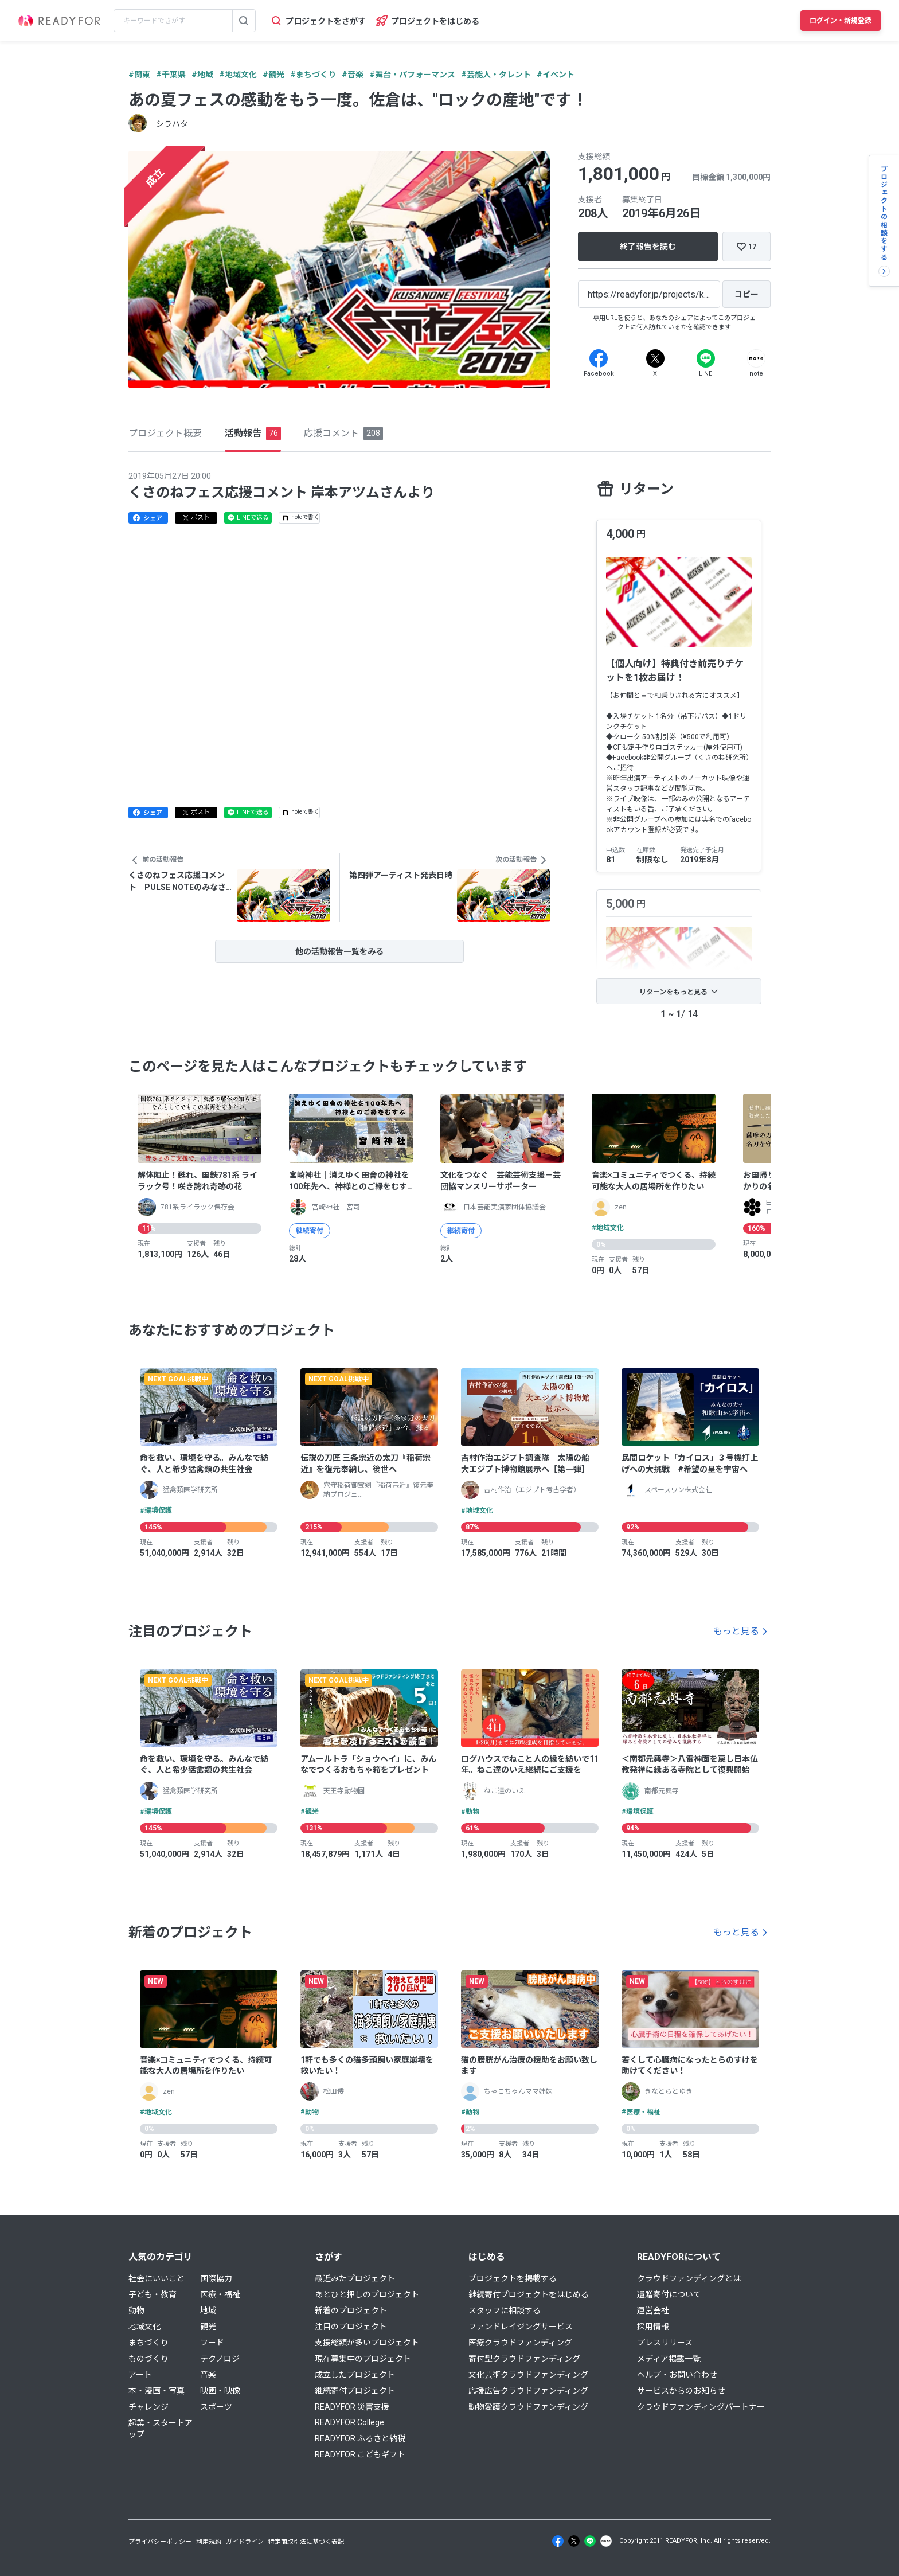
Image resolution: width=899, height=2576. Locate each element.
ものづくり (148, 2358)
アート (140, 2374)
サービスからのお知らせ (681, 2390)
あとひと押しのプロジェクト (367, 2294)
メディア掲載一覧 (669, 2358)
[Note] (756, 358)
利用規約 (208, 2542)
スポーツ (216, 2406)
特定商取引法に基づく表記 (306, 2542)
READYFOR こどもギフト (360, 2454)
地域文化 (144, 2326)
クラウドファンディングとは (689, 2278)
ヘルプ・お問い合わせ (677, 2374)
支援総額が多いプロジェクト (367, 2342)
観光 (208, 2326)
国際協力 (216, 2278)
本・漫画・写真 (156, 2390)
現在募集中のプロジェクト (363, 2358)
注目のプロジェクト (351, 2326)
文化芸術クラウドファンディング (528, 2374)
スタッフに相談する (504, 2310)
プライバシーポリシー (159, 2542)
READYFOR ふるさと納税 (360, 2438)
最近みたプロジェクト (355, 2278)
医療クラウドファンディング (520, 2342)
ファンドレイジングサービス (520, 2326)
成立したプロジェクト (355, 2374)
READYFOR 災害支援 (352, 2406)
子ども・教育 (152, 2294)
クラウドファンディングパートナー (701, 2406)
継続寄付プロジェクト (355, 2390)
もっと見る (736, 1631)
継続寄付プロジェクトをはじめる (528, 2294)
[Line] (706, 358)
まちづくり (148, 2342)
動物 (136, 2310)
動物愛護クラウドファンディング (528, 2406)
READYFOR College (349, 2422)
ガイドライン (245, 2542)
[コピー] (746, 294)
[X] (655, 358)
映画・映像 (220, 2390)
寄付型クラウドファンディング (524, 2358)
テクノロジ (220, 2358)
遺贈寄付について (669, 2294)
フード (212, 2342)
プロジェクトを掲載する (512, 2278)
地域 (208, 2310)
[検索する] (243, 20)
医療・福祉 (220, 2294)
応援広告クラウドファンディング (528, 2390)
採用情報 (653, 2326)
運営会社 (653, 2310)
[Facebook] (598, 358)
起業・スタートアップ (160, 2428)
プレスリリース (665, 2342)
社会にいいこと (156, 2278)
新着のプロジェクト (351, 2310)
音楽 (208, 2374)
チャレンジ (148, 2406)
